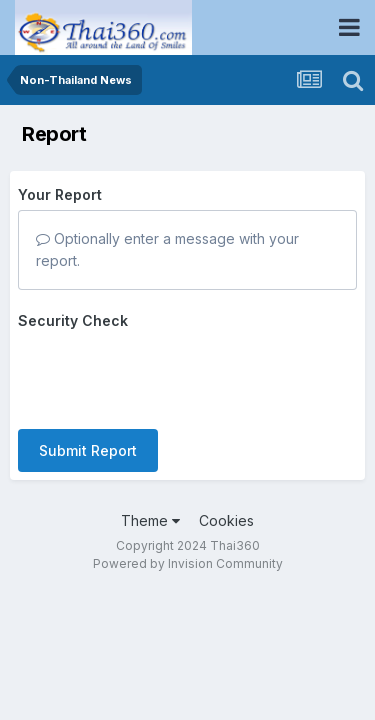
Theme (150, 520)
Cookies (226, 520)
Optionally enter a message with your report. (167, 249)
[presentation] (170, 375)
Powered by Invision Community (188, 563)
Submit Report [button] (88, 450)
